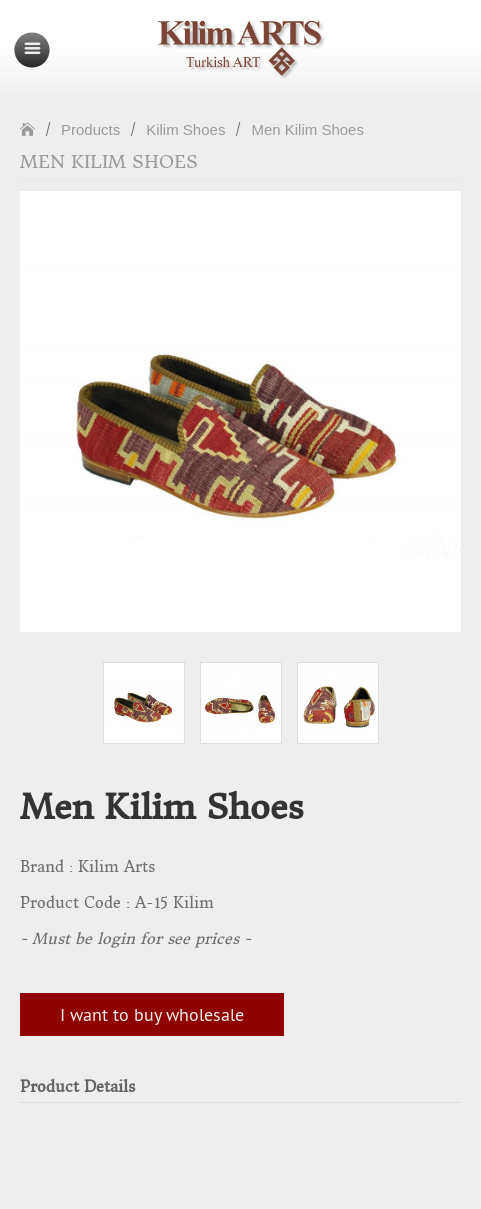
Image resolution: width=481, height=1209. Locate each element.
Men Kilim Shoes (307, 129)
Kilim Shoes (185, 129)
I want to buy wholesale (152, 1014)
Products (90, 129)
